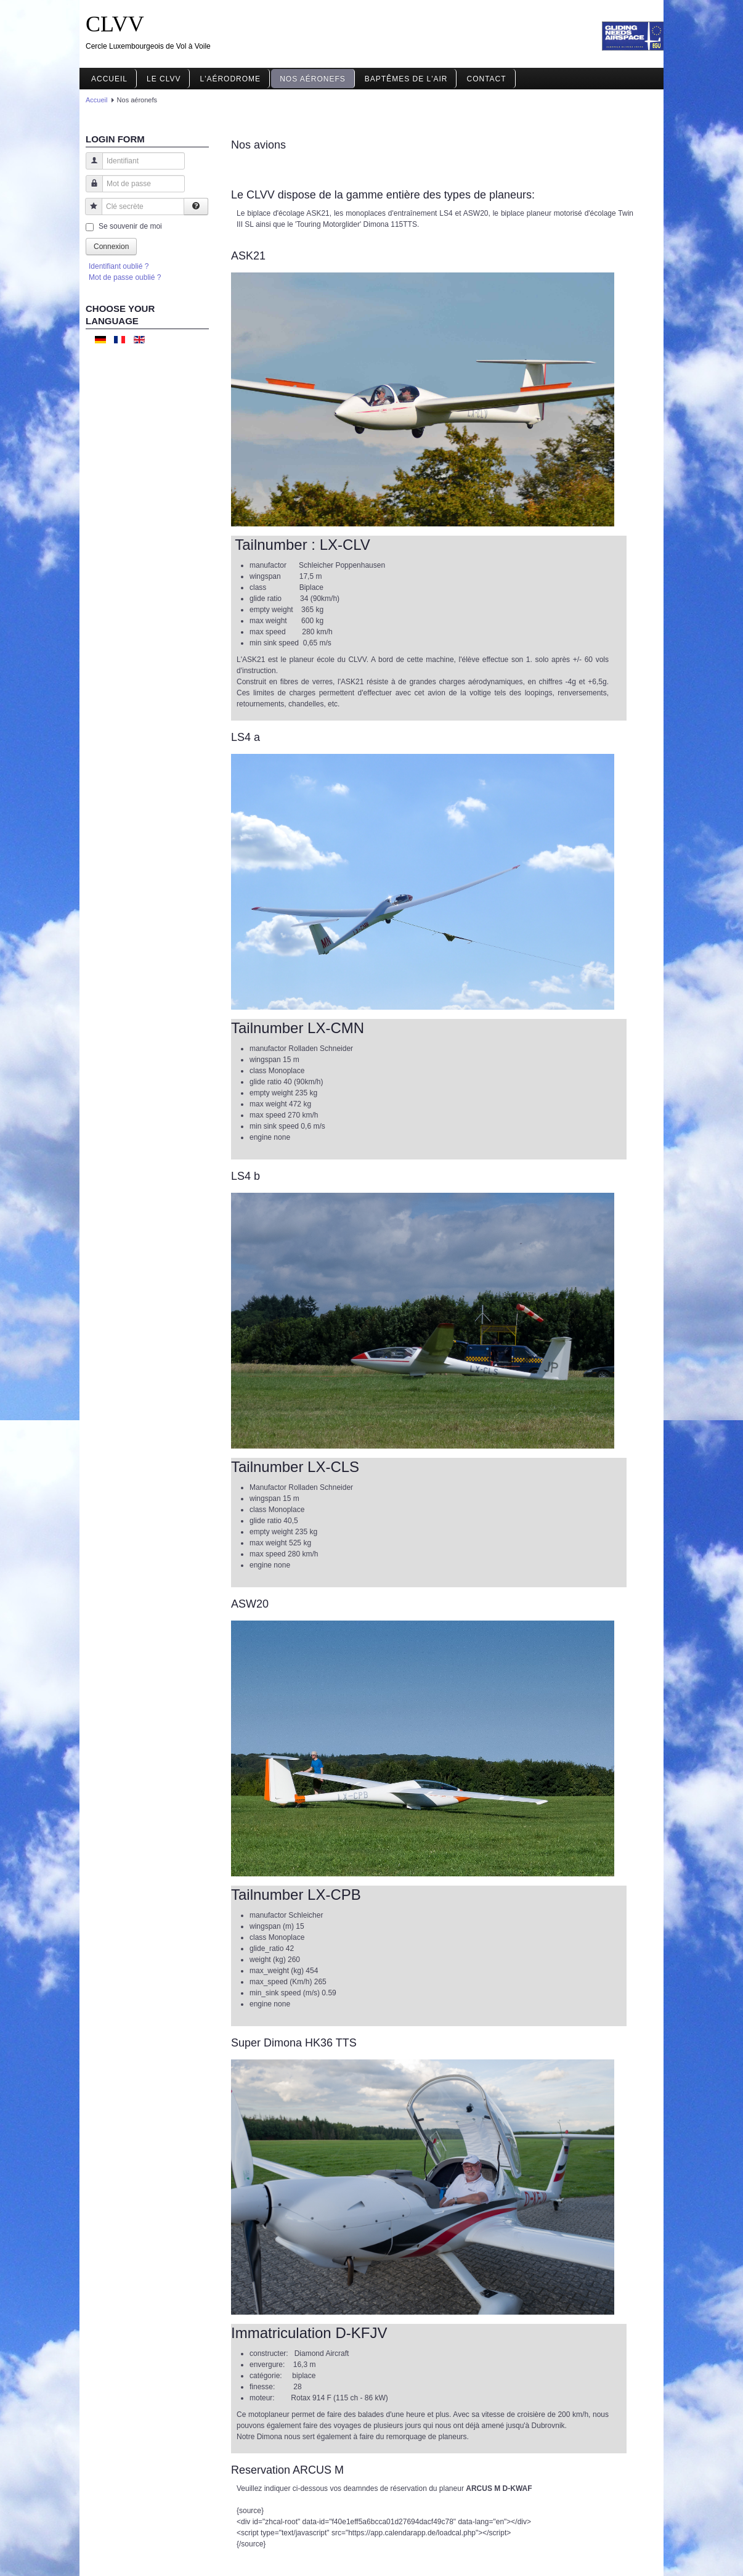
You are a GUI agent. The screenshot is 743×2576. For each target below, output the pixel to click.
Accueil (109, 79)
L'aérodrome (230, 79)
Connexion (111, 246)
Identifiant (89, 166)
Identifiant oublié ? (118, 266)
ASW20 (250, 1604)
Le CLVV (164, 79)
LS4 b (245, 1176)
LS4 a (245, 737)
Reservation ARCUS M (287, 2470)
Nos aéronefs (313, 79)
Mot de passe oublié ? (125, 277)
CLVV (115, 24)
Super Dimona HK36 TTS (294, 2043)
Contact (486, 79)
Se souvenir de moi (130, 226)
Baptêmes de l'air (406, 79)
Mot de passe (89, 189)
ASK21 (248, 256)
